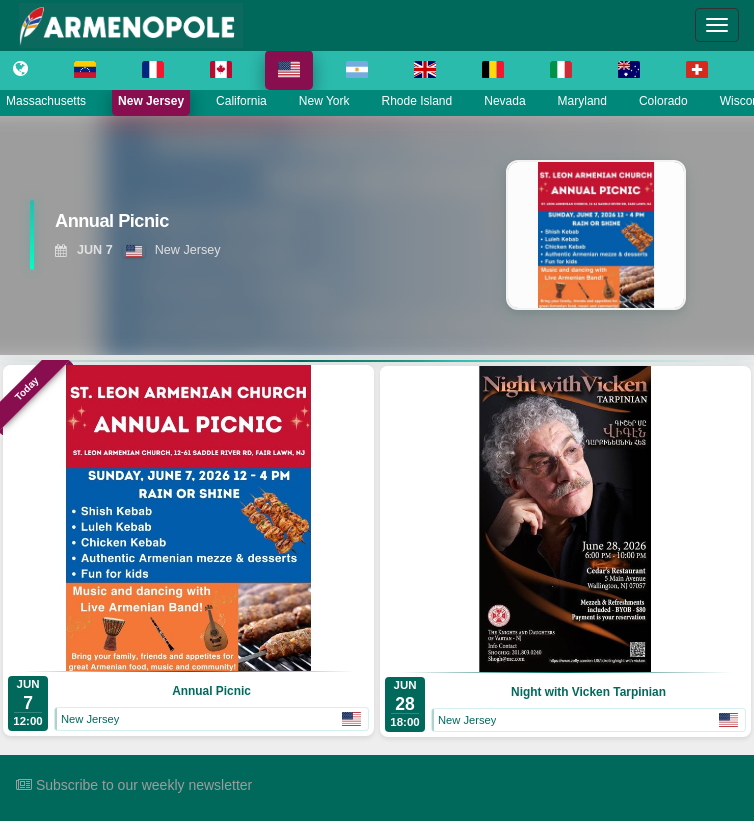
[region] (377, 235)
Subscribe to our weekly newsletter (134, 785)
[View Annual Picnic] (210, 226)
